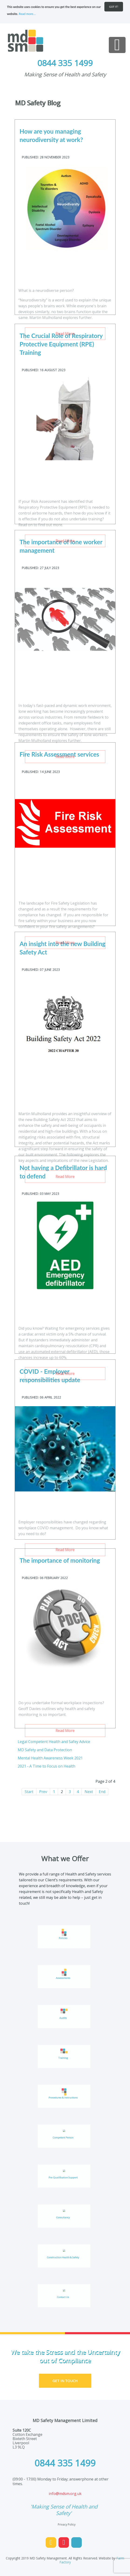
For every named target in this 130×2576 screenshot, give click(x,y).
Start (29, 1791)
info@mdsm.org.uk (65, 2493)
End (102, 1791)
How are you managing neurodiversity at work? (51, 135)
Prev (43, 1791)
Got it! (113, 6)
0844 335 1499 (65, 63)
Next (89, 1791)
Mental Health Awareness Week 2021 (50, 1758)
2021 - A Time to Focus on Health (46, 1766)
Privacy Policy (66, 2524)
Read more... (27, 14)
